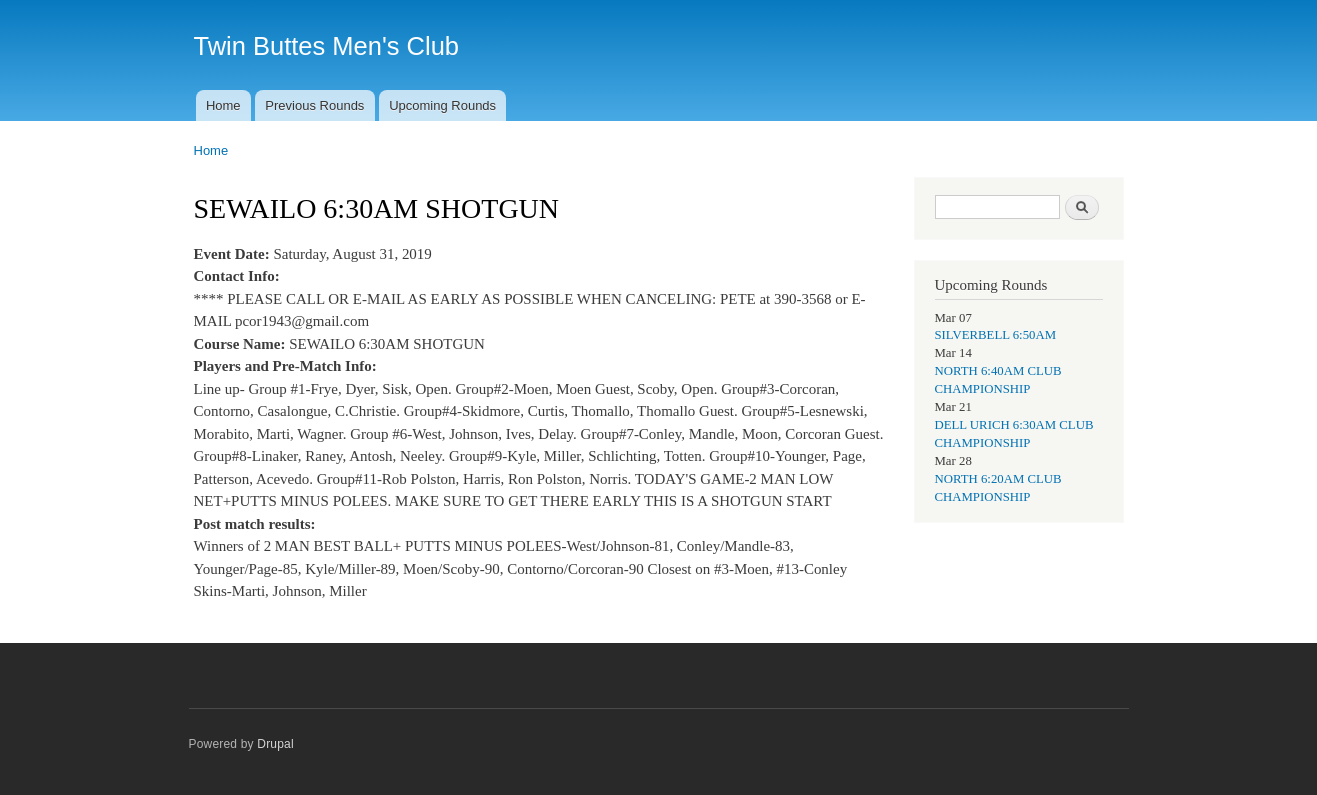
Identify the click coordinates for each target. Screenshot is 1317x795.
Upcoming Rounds (442, 105)
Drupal (275, 744)
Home (223, 105)
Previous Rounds (314, 105)
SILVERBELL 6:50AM (996, 335)
